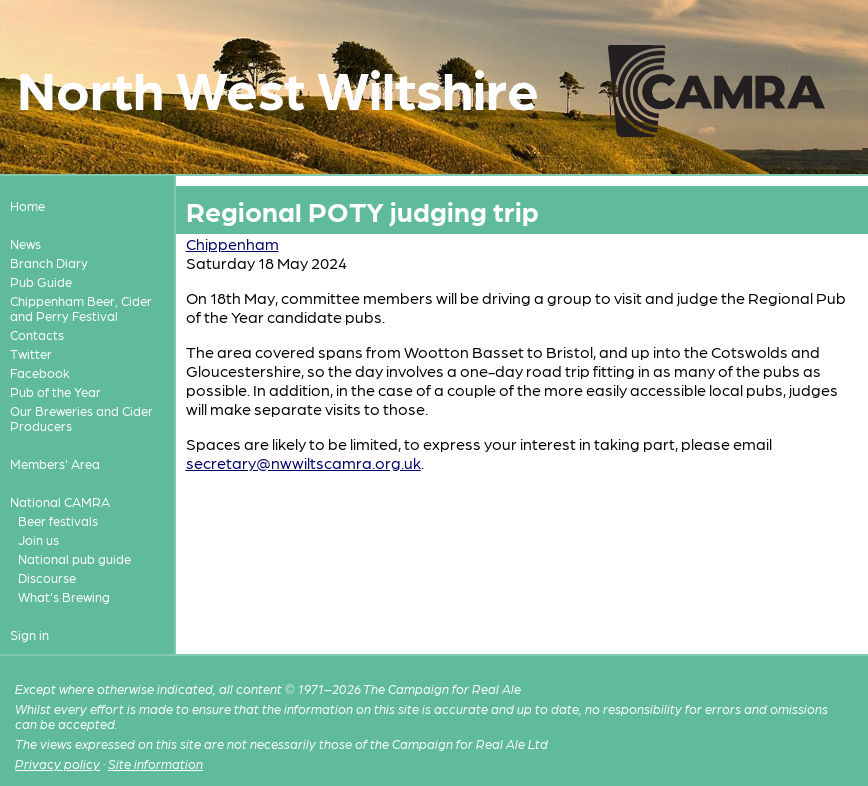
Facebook (40, 372)
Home (27, 205)
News (25, 243)
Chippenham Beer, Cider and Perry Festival (81, 308)
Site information (155, 763)
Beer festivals (58, 520)
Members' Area (55, 463)
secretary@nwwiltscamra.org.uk (303, 462)
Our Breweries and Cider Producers (81, 418)
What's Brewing (64, 596)
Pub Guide (41, 281)
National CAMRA (60, 501)
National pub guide (74, 558)
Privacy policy (57, 763)
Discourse (47, 577)
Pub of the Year (55, 391)
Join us (38, 539)
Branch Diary (49, 262)
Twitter (31, 353)
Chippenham (232, 243)
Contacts (37, 334)
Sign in (29, 634)
